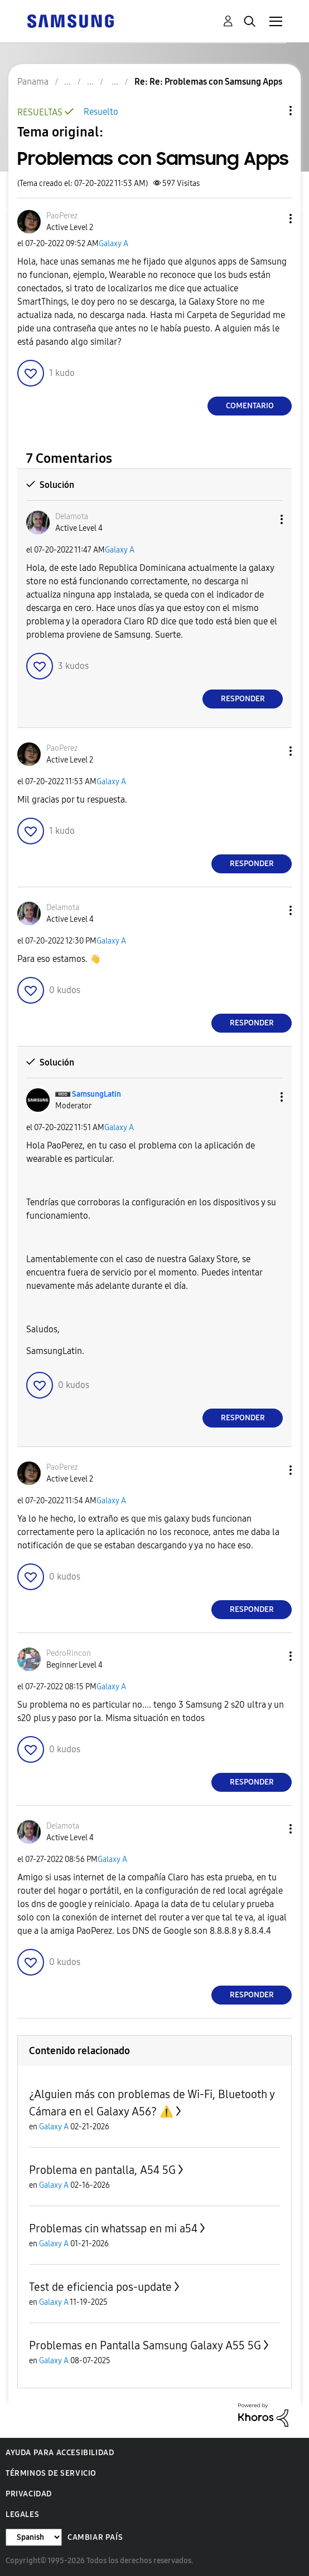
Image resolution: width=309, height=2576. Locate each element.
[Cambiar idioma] (34, 2537)
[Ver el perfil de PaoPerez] (62, 216)
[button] (272, 218)
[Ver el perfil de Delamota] (71, 516)
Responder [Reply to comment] (243, 698)
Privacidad (29, 2494)
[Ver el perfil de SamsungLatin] (96, 1094)
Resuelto (101, 111)
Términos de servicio (51, 2473)
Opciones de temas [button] (272, 110)
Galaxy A (113, 243)
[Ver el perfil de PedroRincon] (68, 1653)
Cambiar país (95, 2537)
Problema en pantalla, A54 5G (102, 2170)
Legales (22, 2514)
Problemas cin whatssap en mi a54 (113, 2228)
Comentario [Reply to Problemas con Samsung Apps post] (250, 405)
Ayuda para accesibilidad (60, 2452)
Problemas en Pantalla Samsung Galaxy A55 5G (145, 2345)
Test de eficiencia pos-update (100, 2287)
